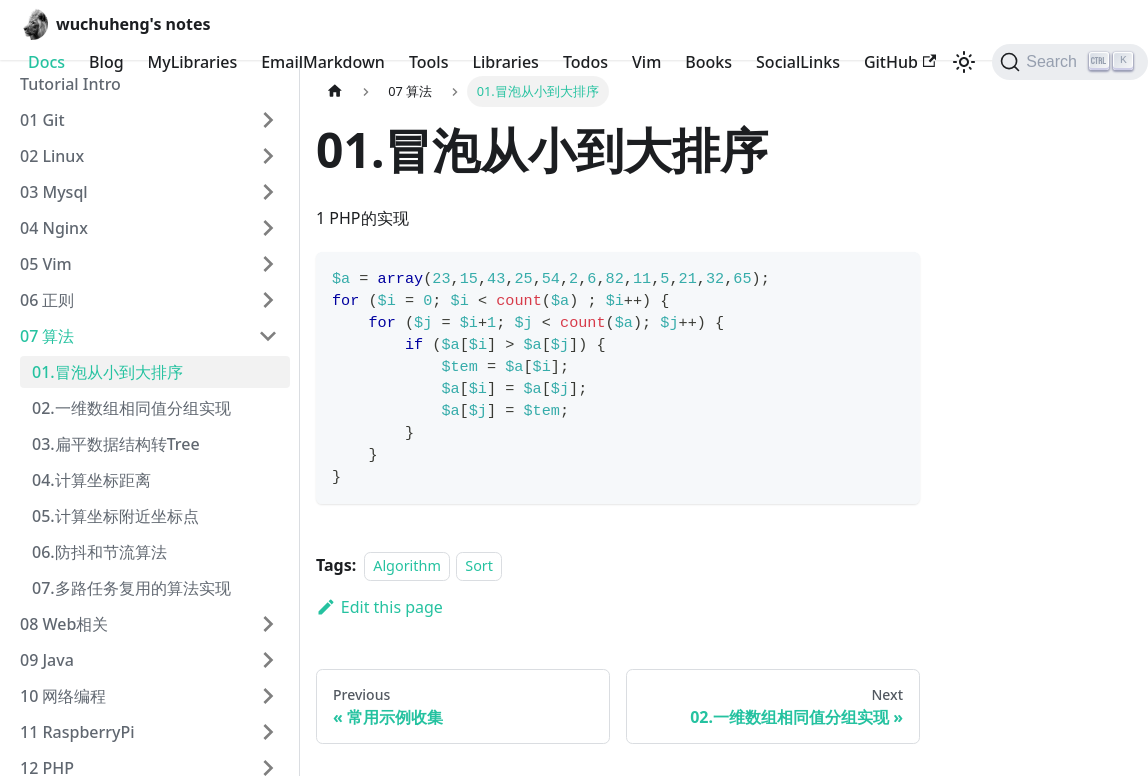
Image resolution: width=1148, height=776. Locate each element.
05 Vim (46, 264)
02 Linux (52, 156)
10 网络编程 (63, 696)
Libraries (505, 62)
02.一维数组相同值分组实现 (131, 408)
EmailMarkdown (323, 62)
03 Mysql (54, 192)
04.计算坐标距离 (91, 480)
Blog (106, 62)
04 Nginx (54, 228)
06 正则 (47, 300)
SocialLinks (798, 62)
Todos (585, 62)
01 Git (42, 120)
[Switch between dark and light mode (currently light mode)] (964, 62)
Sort (479, 565)
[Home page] (335, 91)
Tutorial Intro (70, 84)
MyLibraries (193, 62)
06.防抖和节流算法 (99, 552)
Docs (46, 62)
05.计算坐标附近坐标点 (115, 516)
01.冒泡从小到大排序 (107, 372)
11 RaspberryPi (77, 732)
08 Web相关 (64, 624)
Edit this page (379, 607)
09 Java (47, 660)
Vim (646, 62)
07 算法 (47, 336)
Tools (429, 62)
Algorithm (407, 565)
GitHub (900, 62)
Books (708, 62)
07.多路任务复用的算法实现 (131, 588)
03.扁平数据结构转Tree (116, 444)
